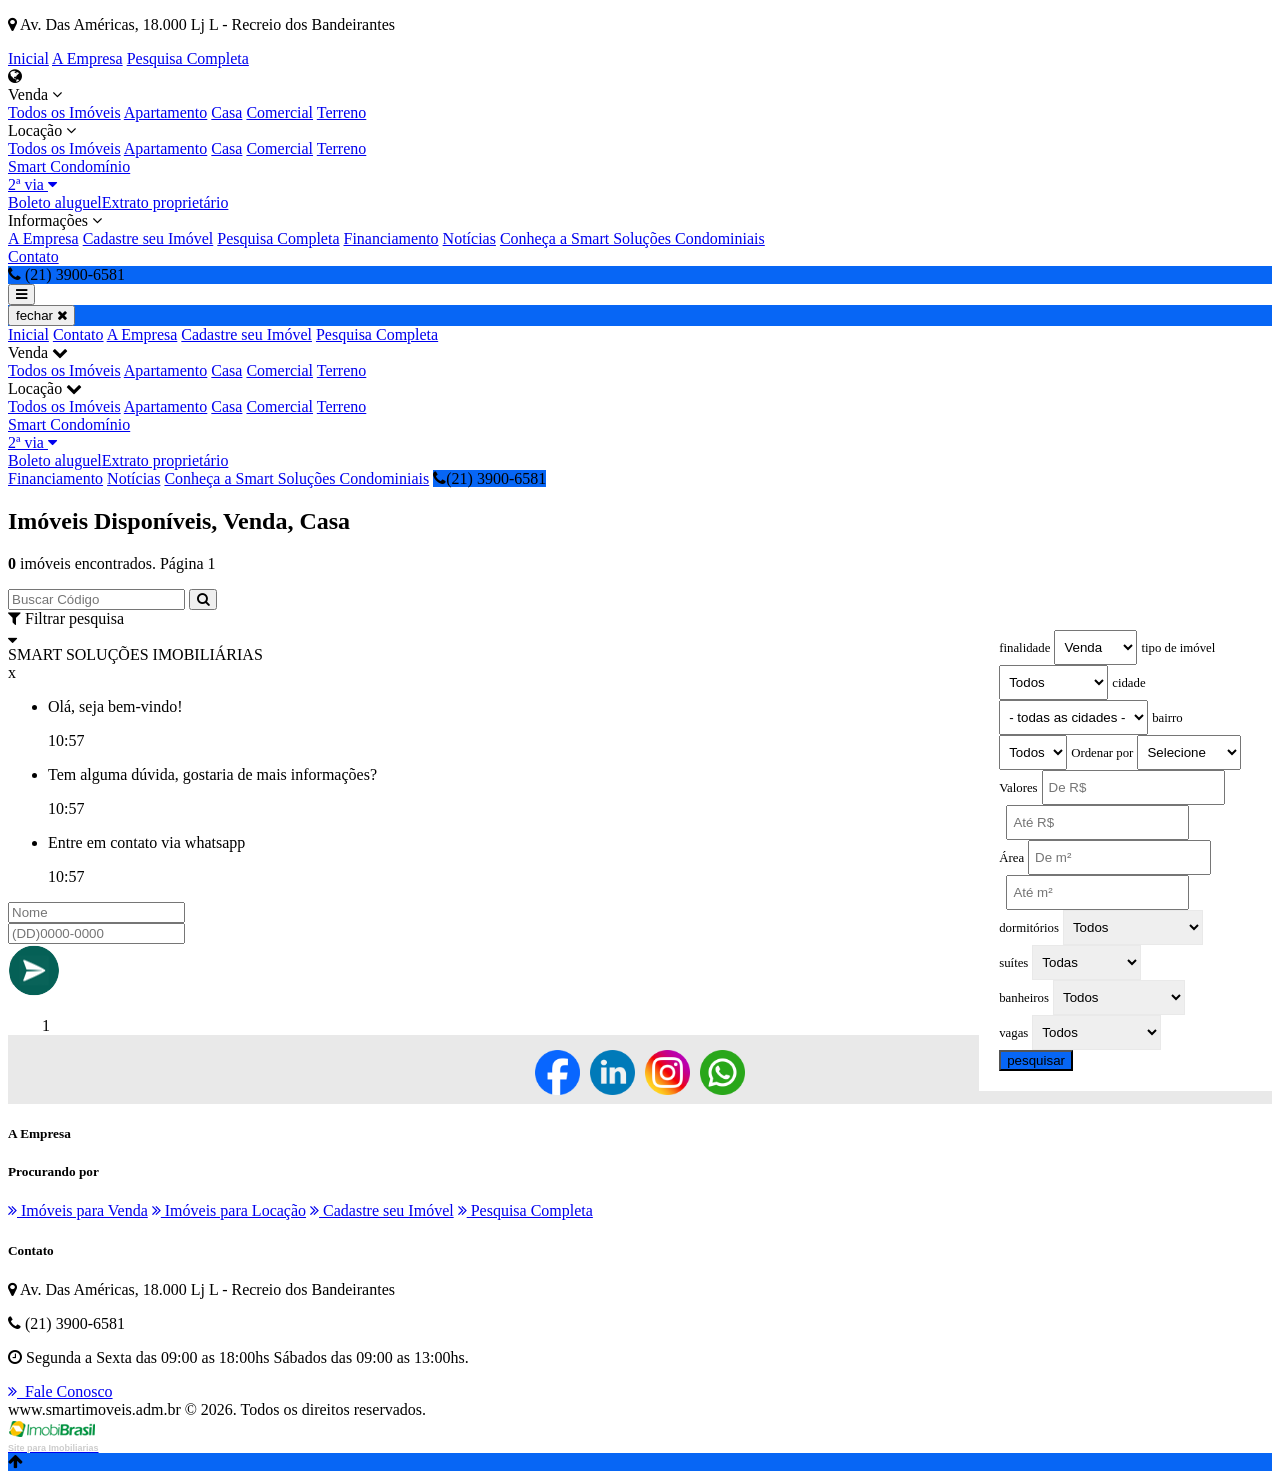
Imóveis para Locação (229, 1210)
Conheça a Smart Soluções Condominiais (632, 238)
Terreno (342, 112)
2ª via (32, 184)
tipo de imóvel (1178, 648)
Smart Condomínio (69, 166)
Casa (226, 112)
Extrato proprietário (165, 202)
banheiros (1024, 998)
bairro (1167, 718)
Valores (1018, 788)
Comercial (279, 112)
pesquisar (1036, 1060)
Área (1011, 858)
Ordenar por (1102, 753)
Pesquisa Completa (188, 58)
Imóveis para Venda (78, 1210)
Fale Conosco (60, 1391)
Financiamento (391, 238)
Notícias (469, 238)
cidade (1128, 683)
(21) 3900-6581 (489, 478)
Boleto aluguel (55, 202)
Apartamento (166, 112)
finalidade (1024, 648)
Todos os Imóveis (64, 112)
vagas (1013, 1033)
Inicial (28, 58)
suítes (1013, 963)
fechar (41, 315)
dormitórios (1029, 928)
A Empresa (87, 58)
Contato (33, 256)
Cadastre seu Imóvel (148, 238)
